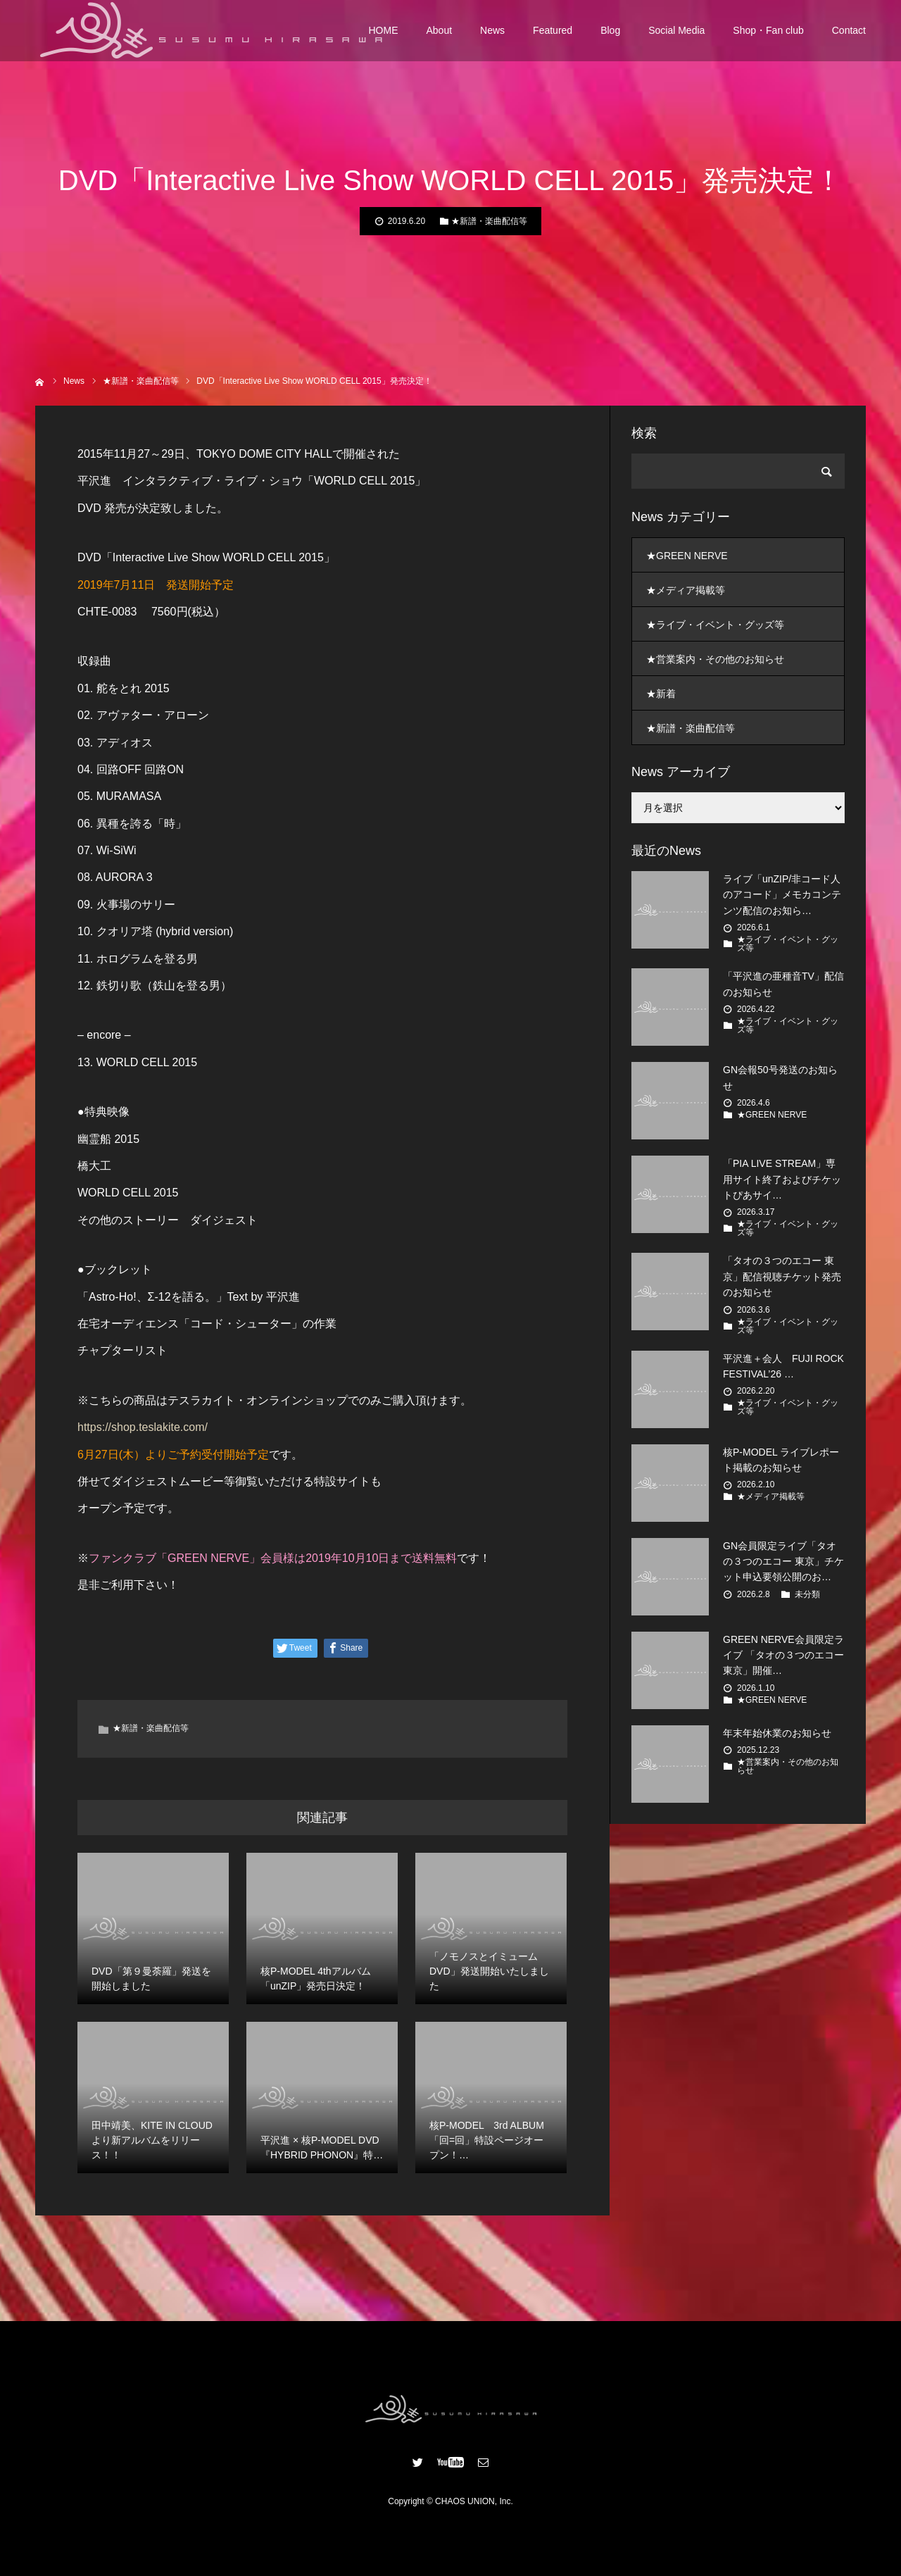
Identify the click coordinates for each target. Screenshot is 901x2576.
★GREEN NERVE (687, 555)
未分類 (807, 1594)
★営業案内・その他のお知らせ (715, 659)
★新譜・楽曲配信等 (489, 221)
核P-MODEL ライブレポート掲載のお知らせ (781, 1459)
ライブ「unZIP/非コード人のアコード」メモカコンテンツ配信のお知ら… (782, 894)
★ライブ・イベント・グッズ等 (715, 624)
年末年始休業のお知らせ (777, 1733)
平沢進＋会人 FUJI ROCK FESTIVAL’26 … (783, 1366)
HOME (383, 35)
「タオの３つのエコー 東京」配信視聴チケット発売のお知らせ (782, 1276)
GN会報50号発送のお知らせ (780, 1077)
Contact (849, 35)
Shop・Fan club (768, 35)
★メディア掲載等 (685, 590)
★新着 (661, 693)
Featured (552, 35)
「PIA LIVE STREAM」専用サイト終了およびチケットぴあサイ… (782, 1179)
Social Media (676, 35)
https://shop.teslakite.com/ (142, 1427)
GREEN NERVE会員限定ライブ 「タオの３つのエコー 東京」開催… (783, 1655)
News (492, 35)
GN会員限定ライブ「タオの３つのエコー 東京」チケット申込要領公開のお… (783, 1561)
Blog (610, 35)
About (440, 35)
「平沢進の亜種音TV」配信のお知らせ (783, 983)
